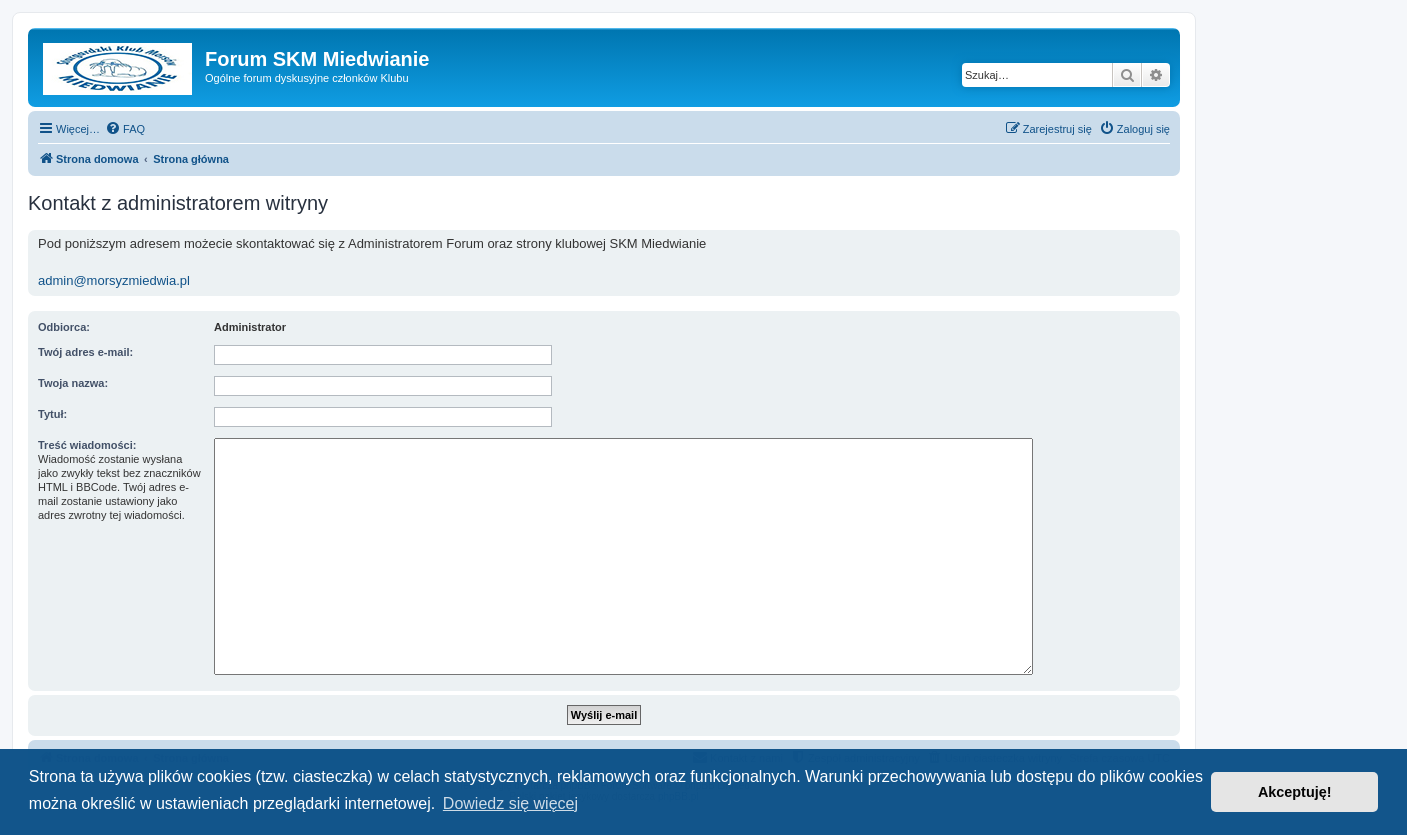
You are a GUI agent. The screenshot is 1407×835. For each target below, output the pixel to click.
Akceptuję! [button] (1295, 792)
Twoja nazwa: (73, 383)
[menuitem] (125, 129)
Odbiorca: (64, 327)
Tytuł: (52, 414)
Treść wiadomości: (87, 445)
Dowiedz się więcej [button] (510, 803)
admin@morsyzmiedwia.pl (114, 280)
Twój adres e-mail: (85, 352)
